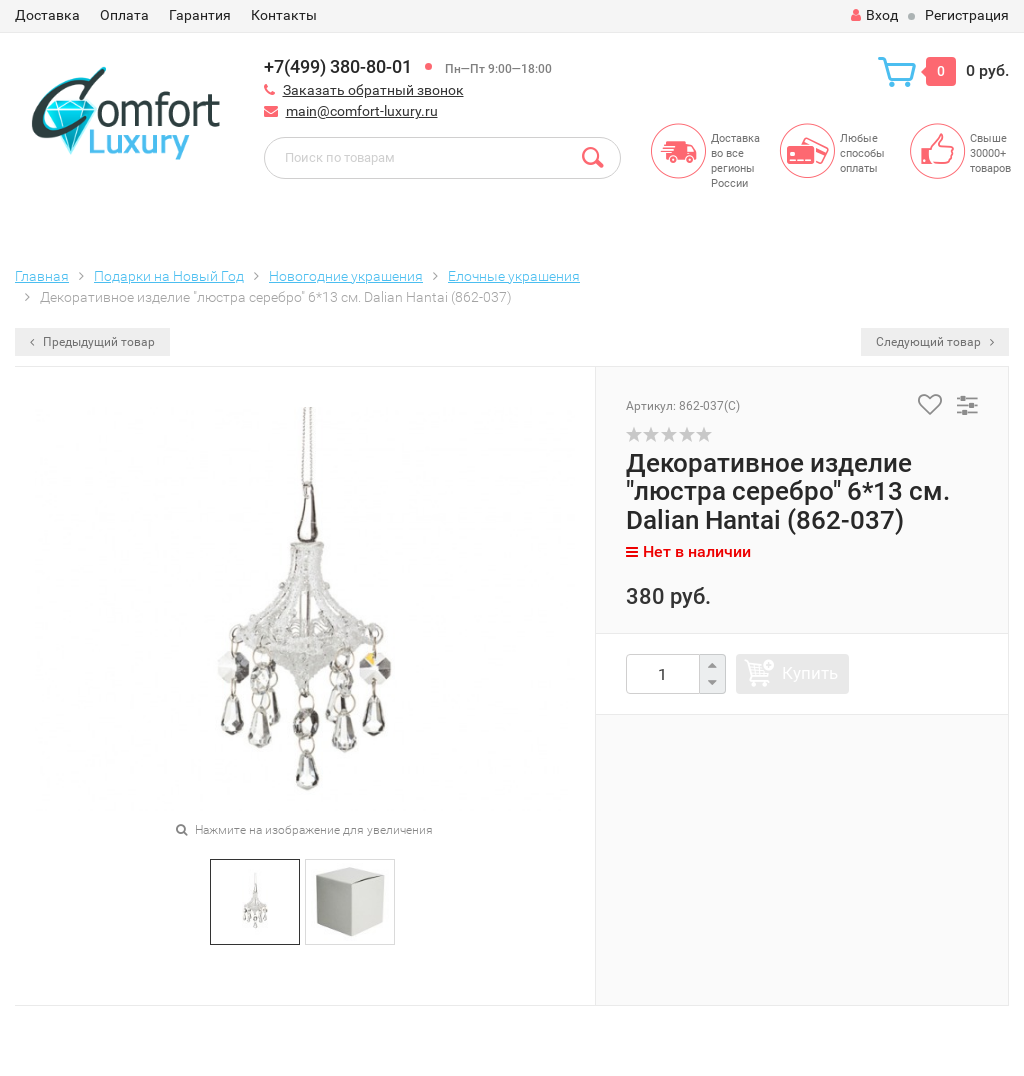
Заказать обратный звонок (373, 90)
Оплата (124, 15)
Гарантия (200, 15)
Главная (42, 276)
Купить (810, 673)
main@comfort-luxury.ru (362, 111)
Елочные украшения (514, 276)
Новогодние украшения (346, 276)
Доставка (47, 15)
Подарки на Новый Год (169, 276)
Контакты (284, 15)
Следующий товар (935, 342)
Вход (874, 15)
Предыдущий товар (92, 342)
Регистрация (967, 15)
